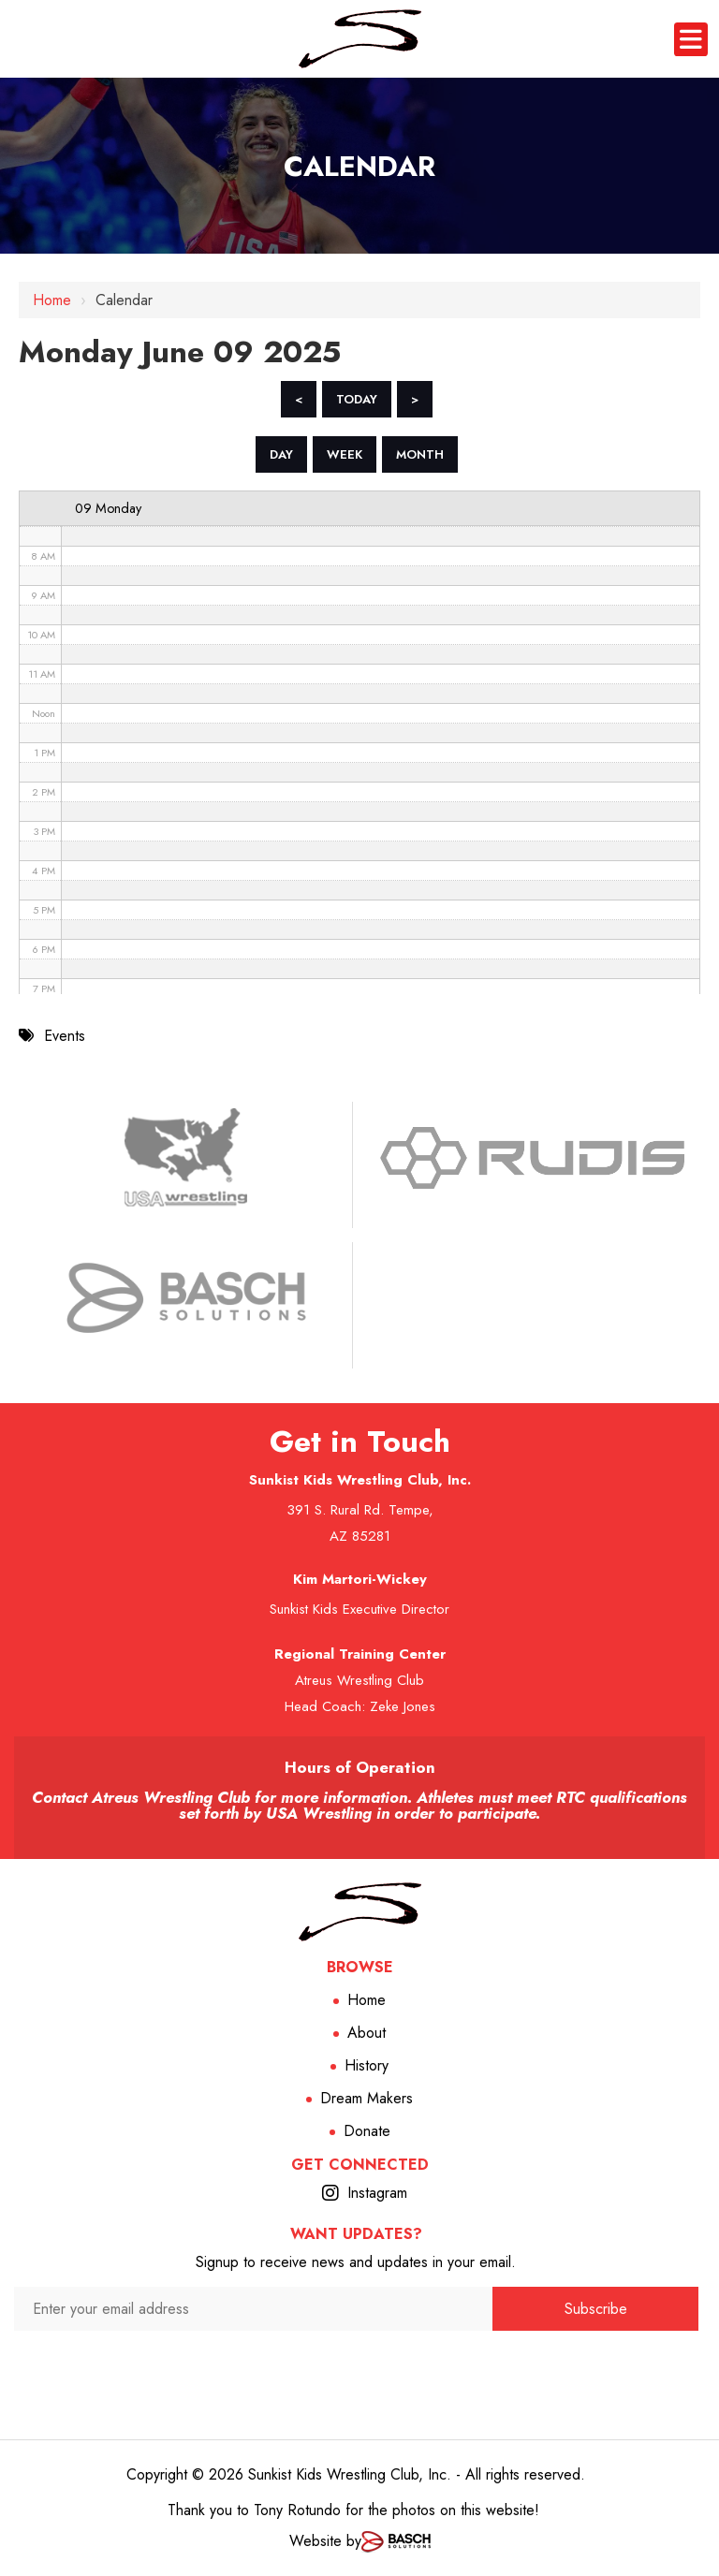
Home (52, 300)
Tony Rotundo (297, 2510)
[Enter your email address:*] (253, 2309)
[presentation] (253, 2367)
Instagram (377, 2192)
